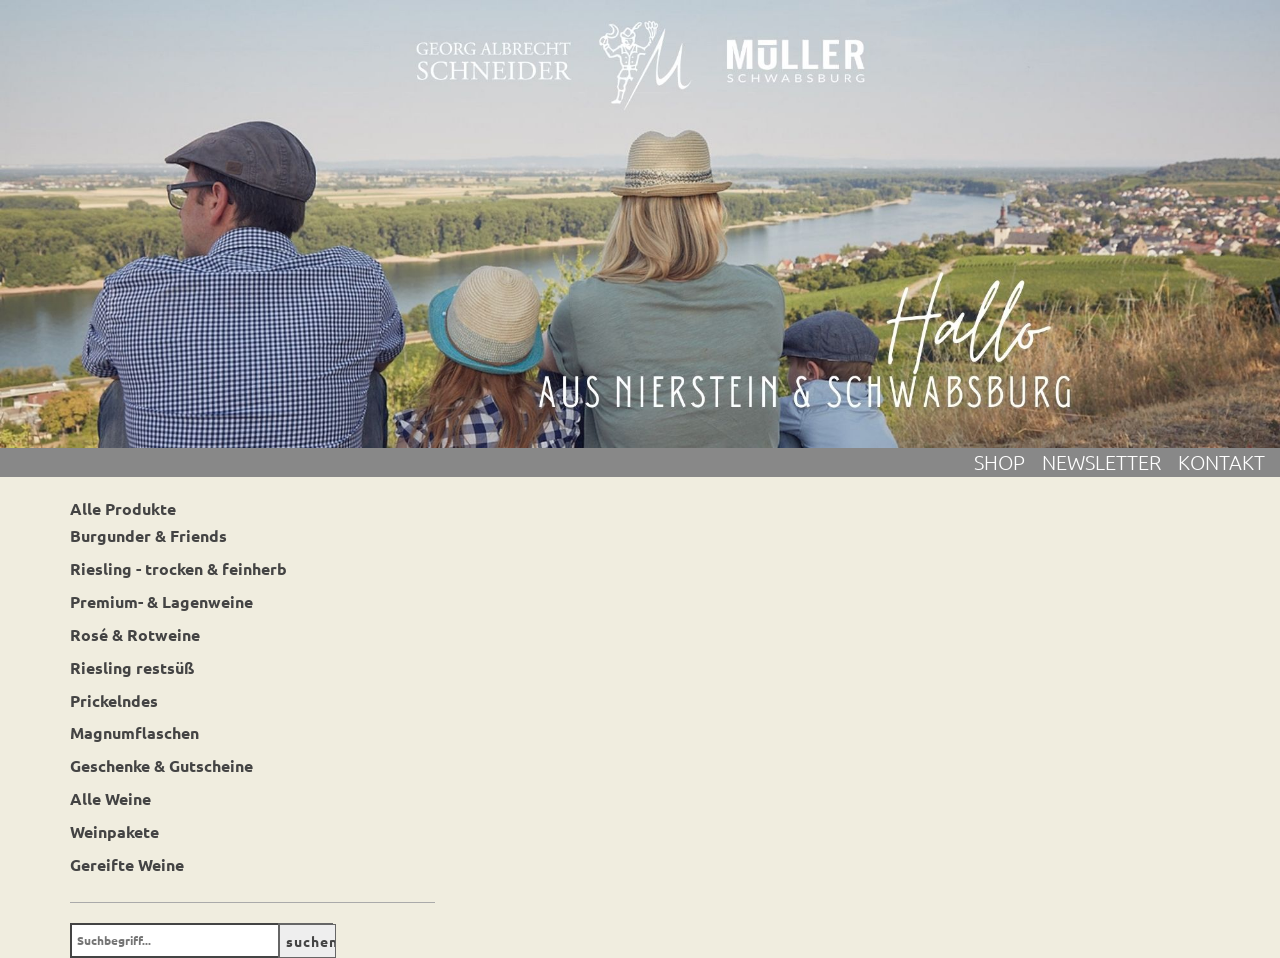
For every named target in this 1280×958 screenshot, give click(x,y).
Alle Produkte (123, 508)
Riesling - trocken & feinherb (178, 568)
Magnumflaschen (134, 732)
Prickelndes (114, 700)
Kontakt (1221, 462)
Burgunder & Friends (148, 535)
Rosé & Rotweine (135, 634)
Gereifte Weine (127, 864)
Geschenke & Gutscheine (161, 765)
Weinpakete (114, 831)
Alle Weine (110, 798)
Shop (1008, 462)
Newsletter (1110, 462)
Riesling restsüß (132, 667)
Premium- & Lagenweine (161, 601)
